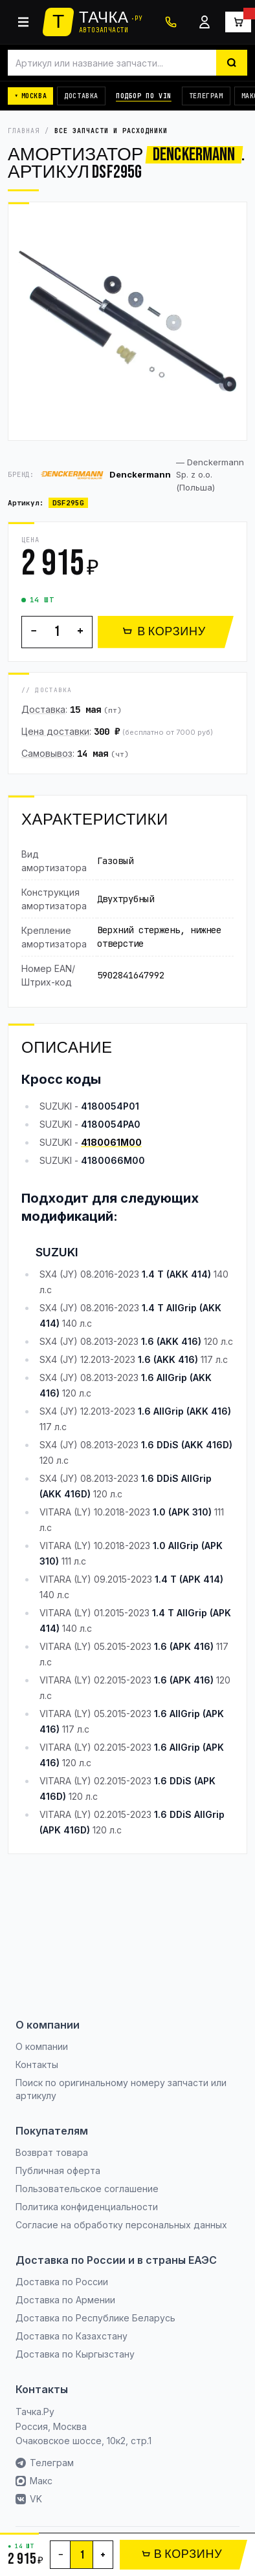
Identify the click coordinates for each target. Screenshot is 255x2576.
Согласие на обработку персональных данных (121, 2224)
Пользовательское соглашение (87, 2188)
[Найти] (231, 63)
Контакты (37, 2064)
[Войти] (204, 22)
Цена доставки (55, 731)
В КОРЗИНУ (164, 632)
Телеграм (206, 96)
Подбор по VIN (144, 96)
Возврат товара (52, 2152)
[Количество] (57, 632)
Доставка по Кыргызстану (75, 2354)
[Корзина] (238, 22)
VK (29, 2498)
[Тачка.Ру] (93, 22)
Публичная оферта (58, 2170)
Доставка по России (62, 2281)
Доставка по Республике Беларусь (95, 2317)
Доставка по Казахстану (72, 2335)
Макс (34, 2480)
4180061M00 (111, 1142)
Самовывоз (46, 753)
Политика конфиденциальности (87, 2206)
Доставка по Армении (65, 2299)
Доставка (81, 96)
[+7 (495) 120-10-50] (171, 22)
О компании (42, 2046)
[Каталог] (23, 22)
